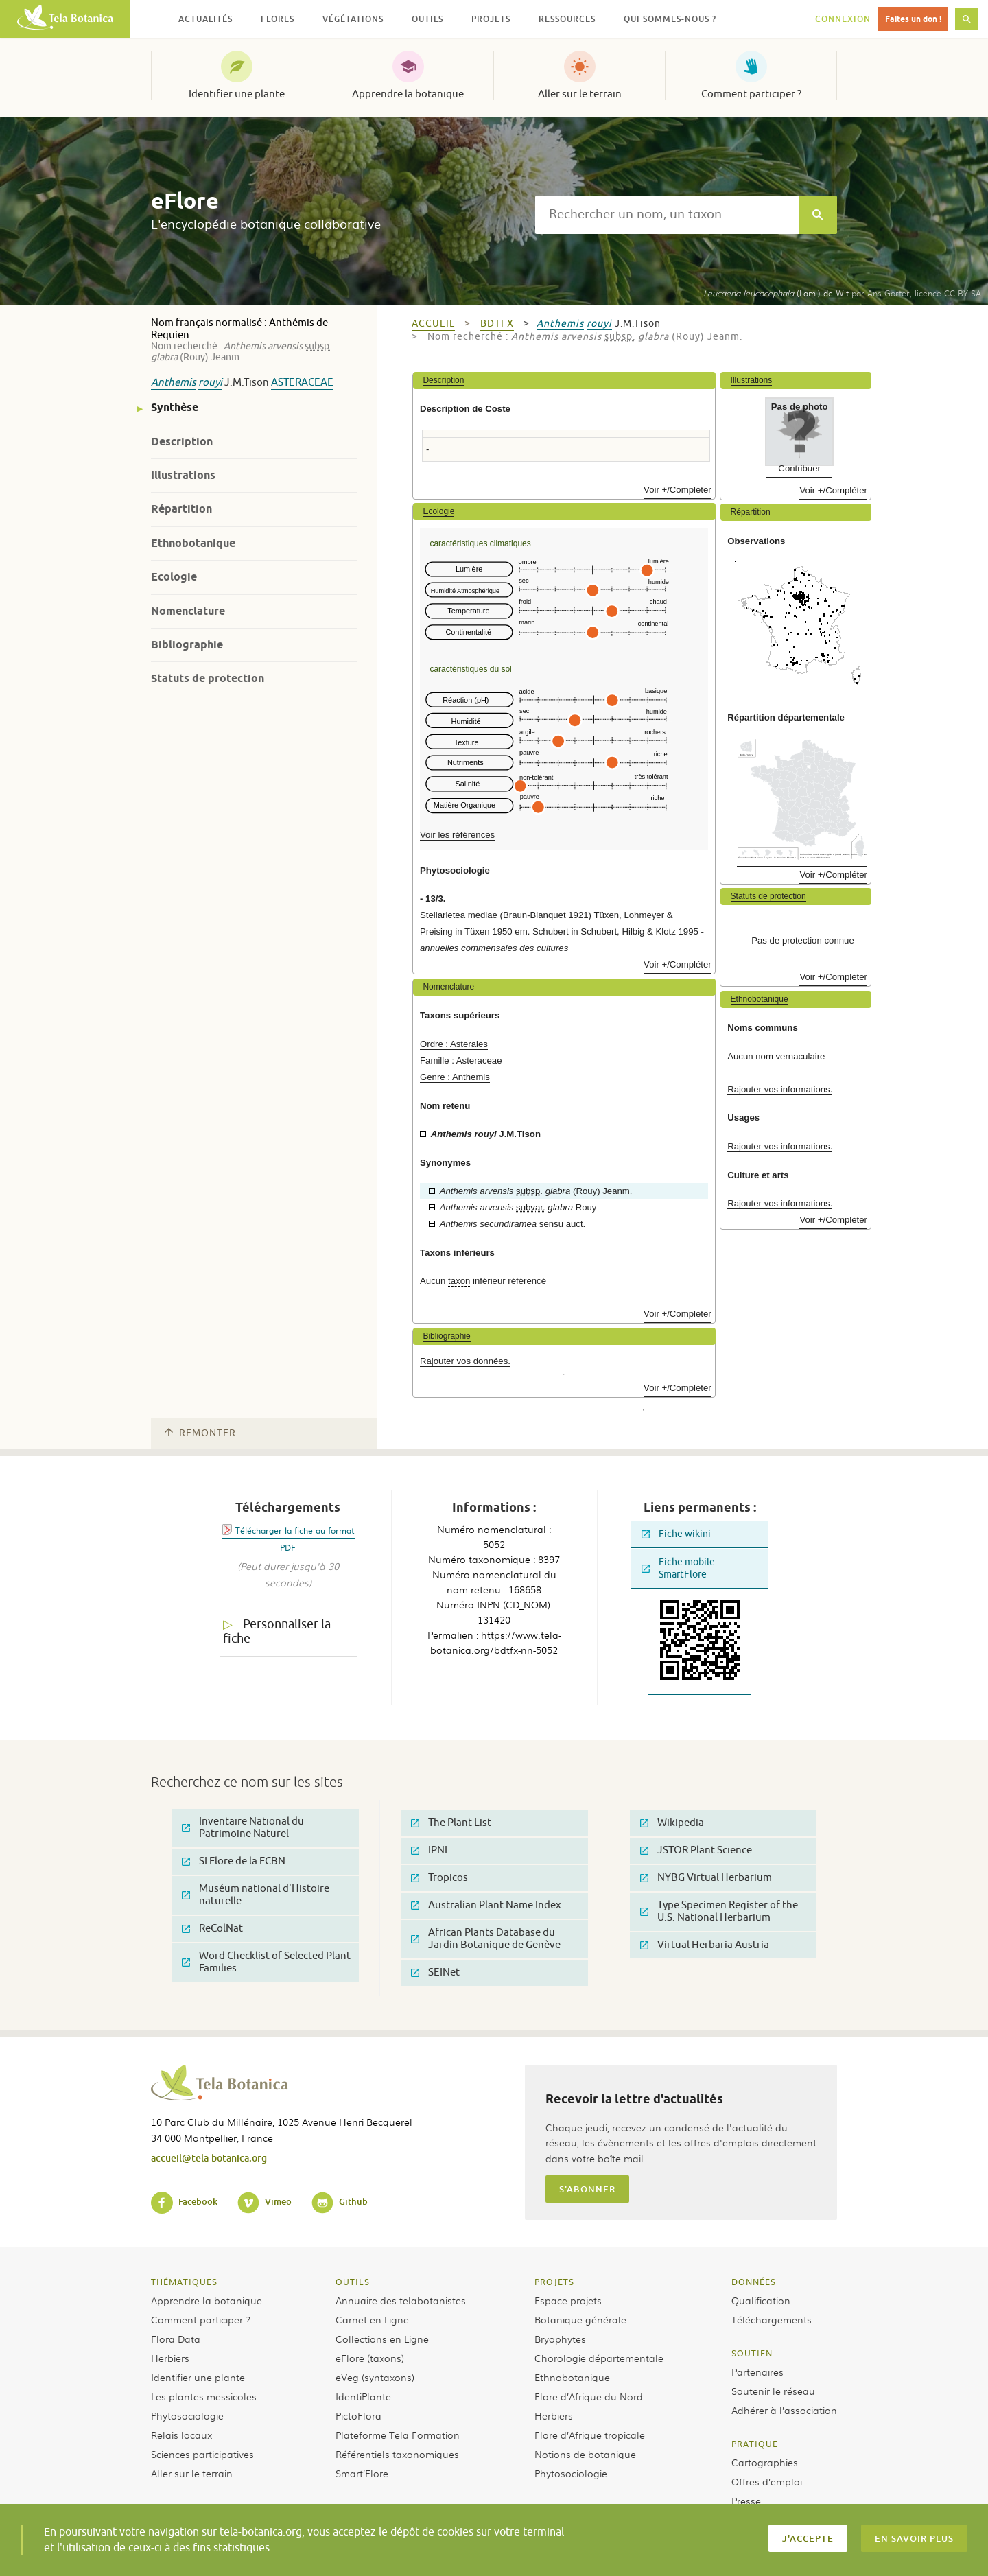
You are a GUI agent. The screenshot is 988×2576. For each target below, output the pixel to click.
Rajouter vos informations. (779, 1089)
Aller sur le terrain (580, 94)
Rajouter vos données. (465, 1361)
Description (182, 441)
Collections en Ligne (382, 2338)
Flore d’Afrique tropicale (589, 2435)
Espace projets (568, 2300)
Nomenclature (188, 611)
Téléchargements (771, 2319)
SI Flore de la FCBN (233, 1861)
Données (753, 2281)
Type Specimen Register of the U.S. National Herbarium (719, 1911)
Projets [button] (490, 19)
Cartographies (764, 2462)
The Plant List (451, 1822)
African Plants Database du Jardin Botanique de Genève (486, 1939)
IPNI (429, 1850)
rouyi (210, 382)
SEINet (435, 1972)
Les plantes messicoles (204, 2396)
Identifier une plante (237, 94)
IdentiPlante (363, 2396)
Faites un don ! (913, 19)
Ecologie (174, 576)
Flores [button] (277, 19)
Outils (353, 2281)
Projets (554, 2281)
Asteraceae (302, 382)
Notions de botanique (585, 2454)
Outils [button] (427, 19)
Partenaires (757, 2371)
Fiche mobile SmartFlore (678, 1568)
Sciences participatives (202, 2454)
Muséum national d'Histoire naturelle (255, 1895)
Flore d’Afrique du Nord (588, 2396)
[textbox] (667, 215)
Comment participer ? (751, 94)
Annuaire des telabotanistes (401, 2300)
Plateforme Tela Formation (398, 2435)
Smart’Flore (362, 2473)
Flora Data (175, 2338)
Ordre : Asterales (454, 1044)
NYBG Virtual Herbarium (706, 1877)
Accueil (433, 323)
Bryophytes (560, 2338)
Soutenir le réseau (773, 2391)
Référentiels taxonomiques (397, 2454)
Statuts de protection (207, 678)
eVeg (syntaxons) (375, 2377)
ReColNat (212, 1928)
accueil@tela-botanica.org (209, 2158)
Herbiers (170, 2358)
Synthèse (174, 407)
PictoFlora (358, 2415)
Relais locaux (181, 2435)
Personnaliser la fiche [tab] (277, 1631)
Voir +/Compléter (677, 489)
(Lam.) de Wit (776, 293)
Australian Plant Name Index (486, 1905)
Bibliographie (187, 644)
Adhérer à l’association (784, 2410)
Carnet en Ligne (372, 2319)
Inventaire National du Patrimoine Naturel (243, 1827)
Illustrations (183, 475)
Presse (746, 2500)
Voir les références (457, 835)
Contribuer (799, 468)
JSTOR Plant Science (696, 1850)
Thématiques (184, 2281)
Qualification (760, 2300)
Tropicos (439, 1877)
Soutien (752, 2353)
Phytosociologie (187, 2415)
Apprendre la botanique (408, 94)
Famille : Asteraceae (461, 1060)
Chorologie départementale (598, 2358)
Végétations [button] (353, 19)
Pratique (754, 2443)
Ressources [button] (567, 19)
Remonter (200, 1433)
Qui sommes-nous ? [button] (670, 19)
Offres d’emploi (766, 2481)
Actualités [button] (205, 19)
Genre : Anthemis (455, 1077)
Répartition (181, 508)
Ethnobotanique (193, 543)
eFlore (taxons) (370, 2358)
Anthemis (173, 382)
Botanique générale (580, 2319)
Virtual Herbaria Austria (704, 1945)
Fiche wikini (676, 1534)
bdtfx (497, 323)
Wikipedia (672, 1822)
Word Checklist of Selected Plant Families (266, 1962)
